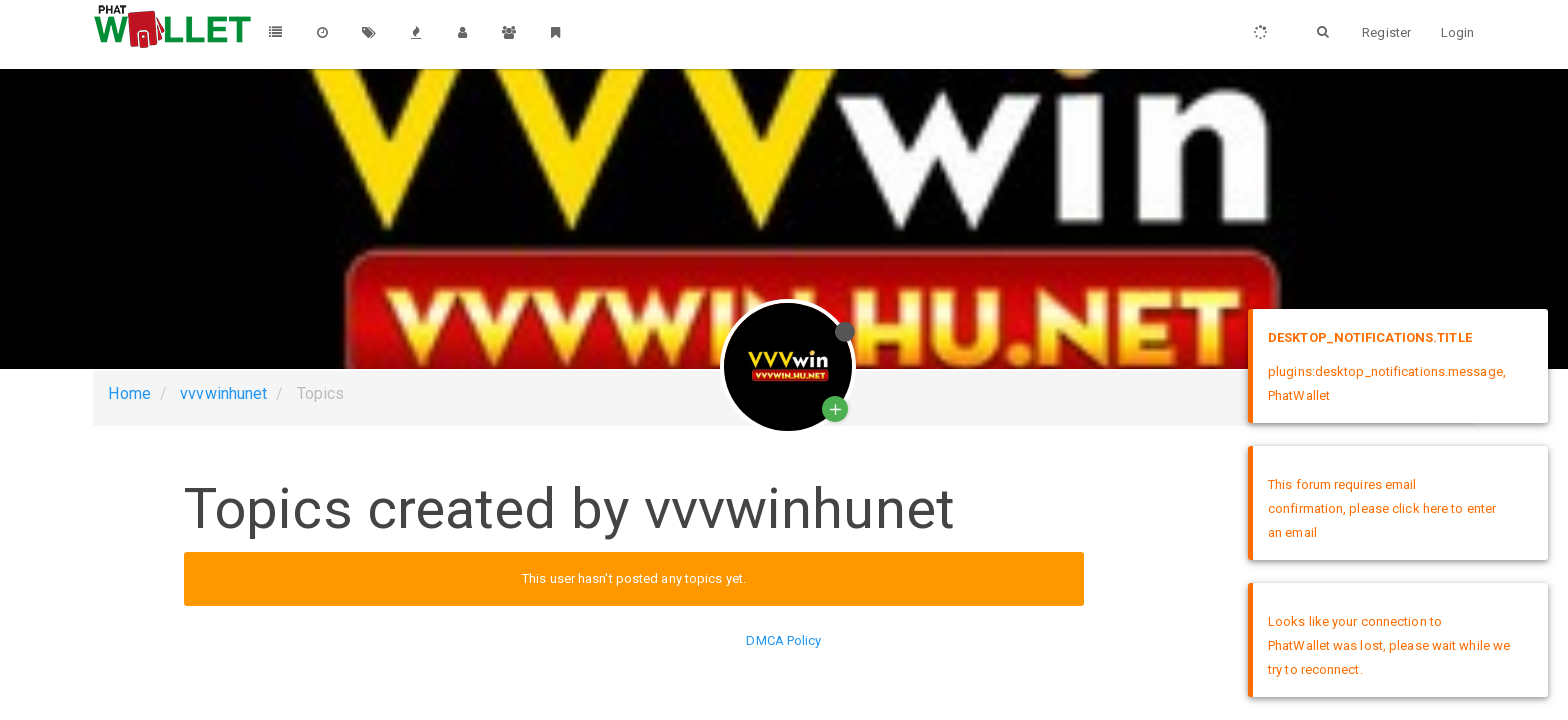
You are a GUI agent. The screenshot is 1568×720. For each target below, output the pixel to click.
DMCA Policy (783, 640)
